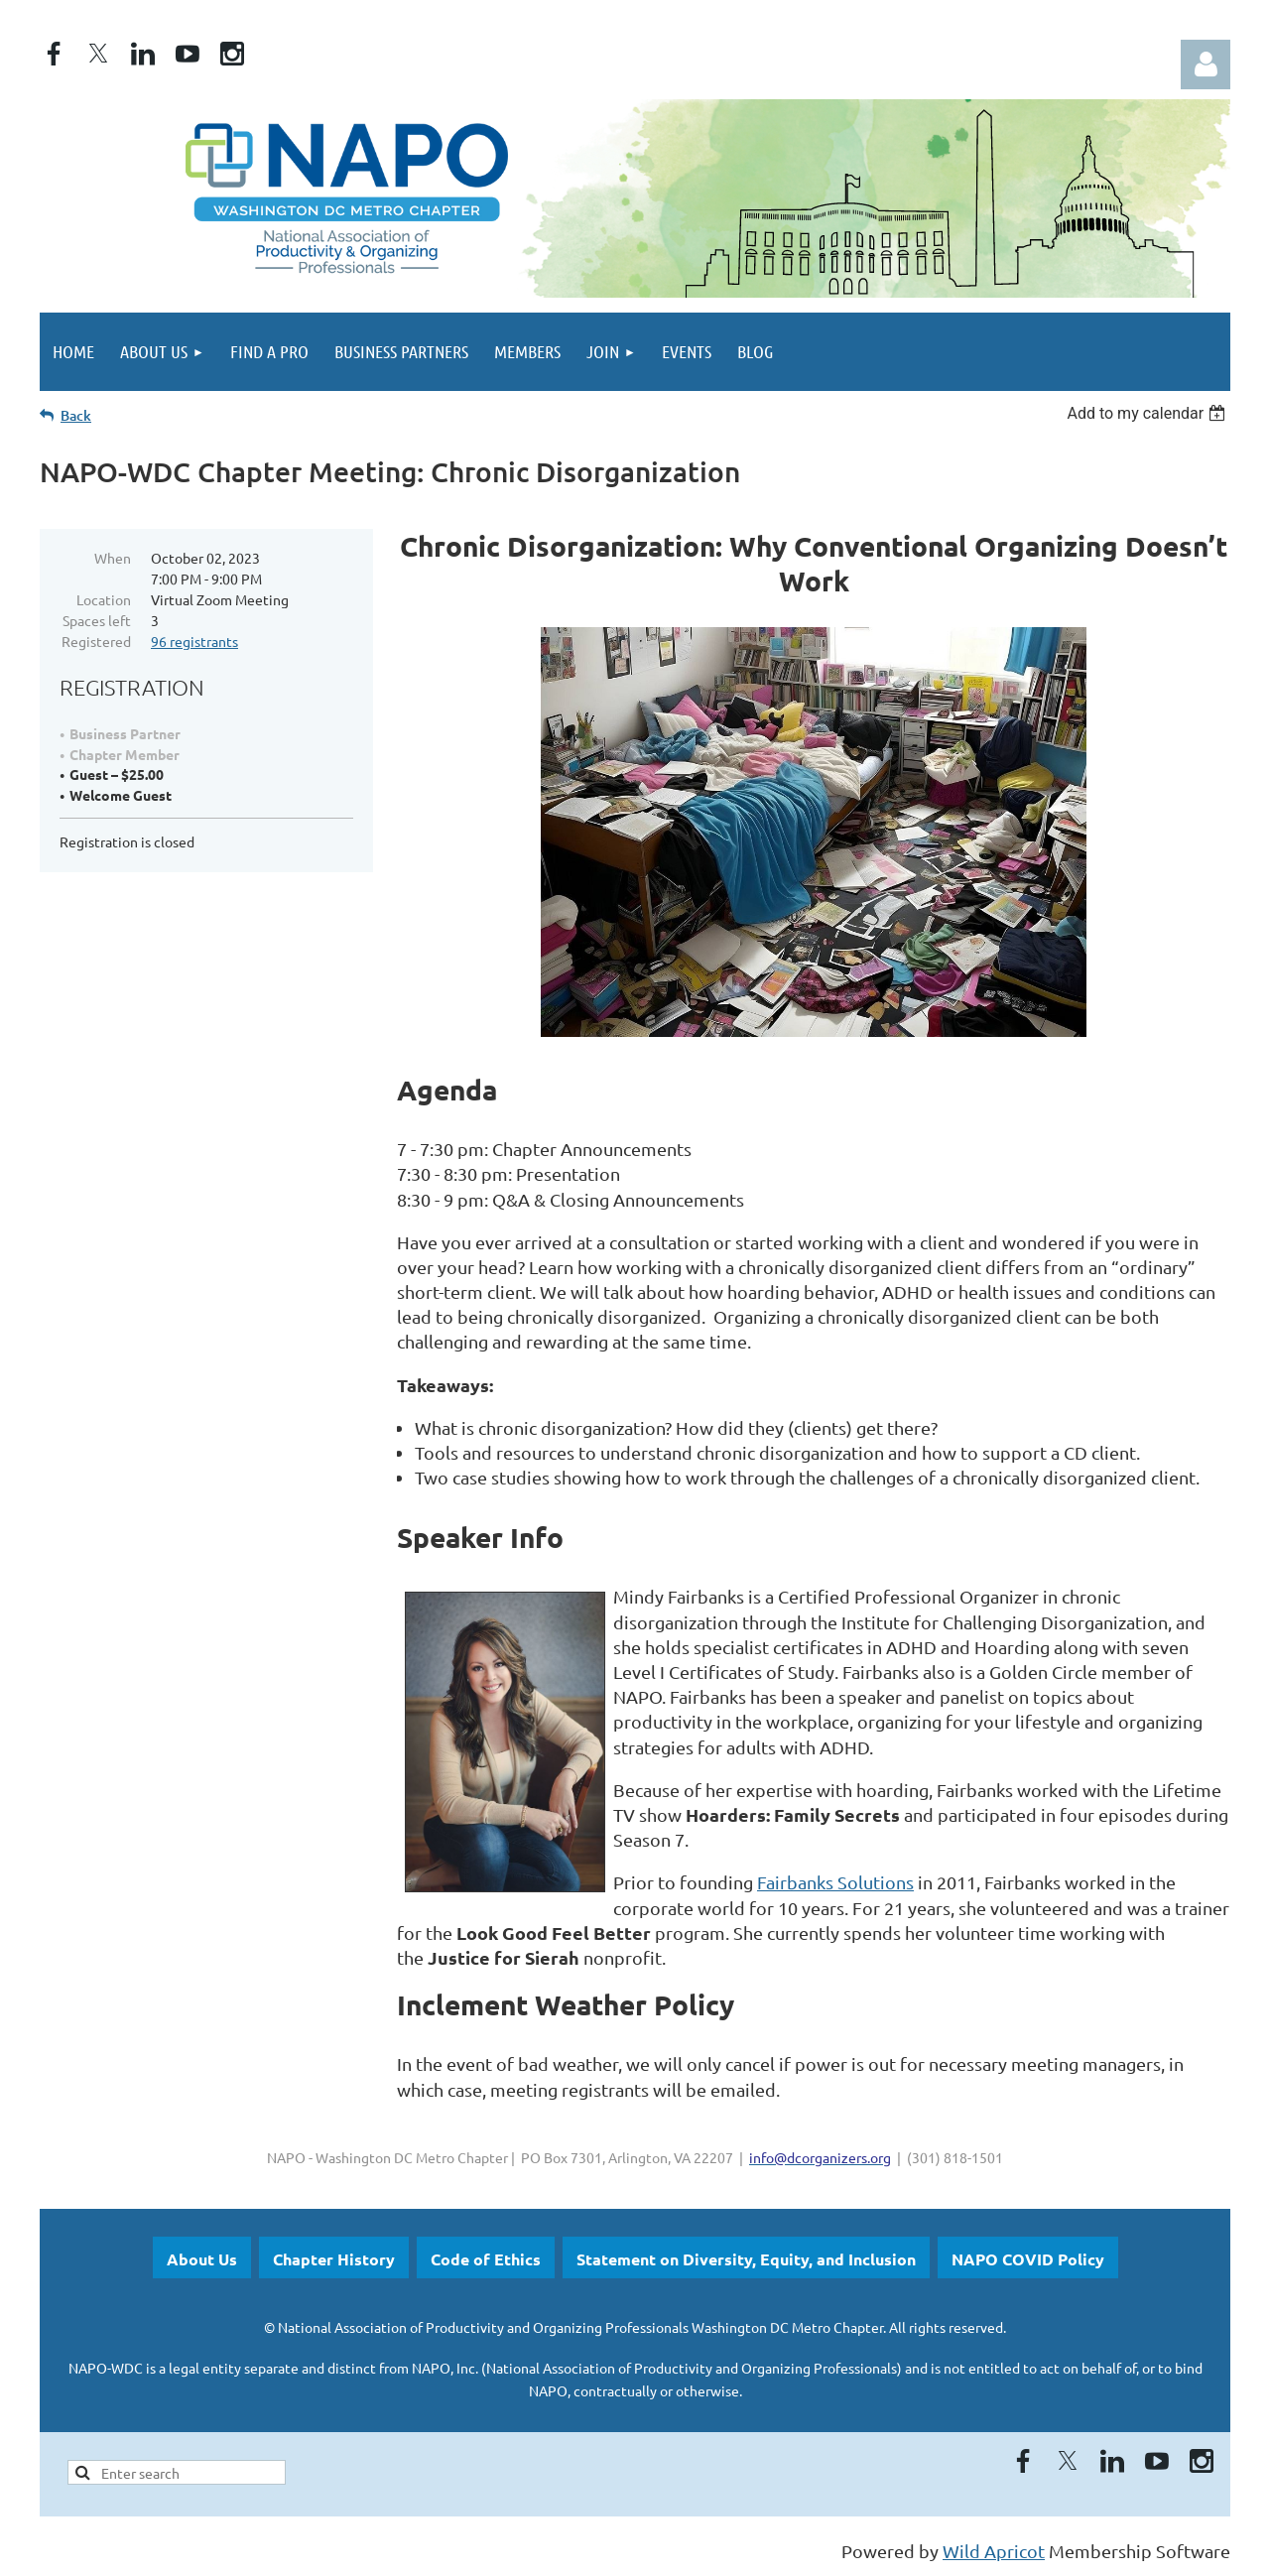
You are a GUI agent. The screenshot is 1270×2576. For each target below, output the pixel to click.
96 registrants (194, 641)
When (112, 558)
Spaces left (97, 620)
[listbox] (1148, 413)
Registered (96, 641)
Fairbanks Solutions (835, 1881)
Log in (1205, 64)
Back (76, 415)
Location (103, 599)
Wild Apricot (994, 2550)
